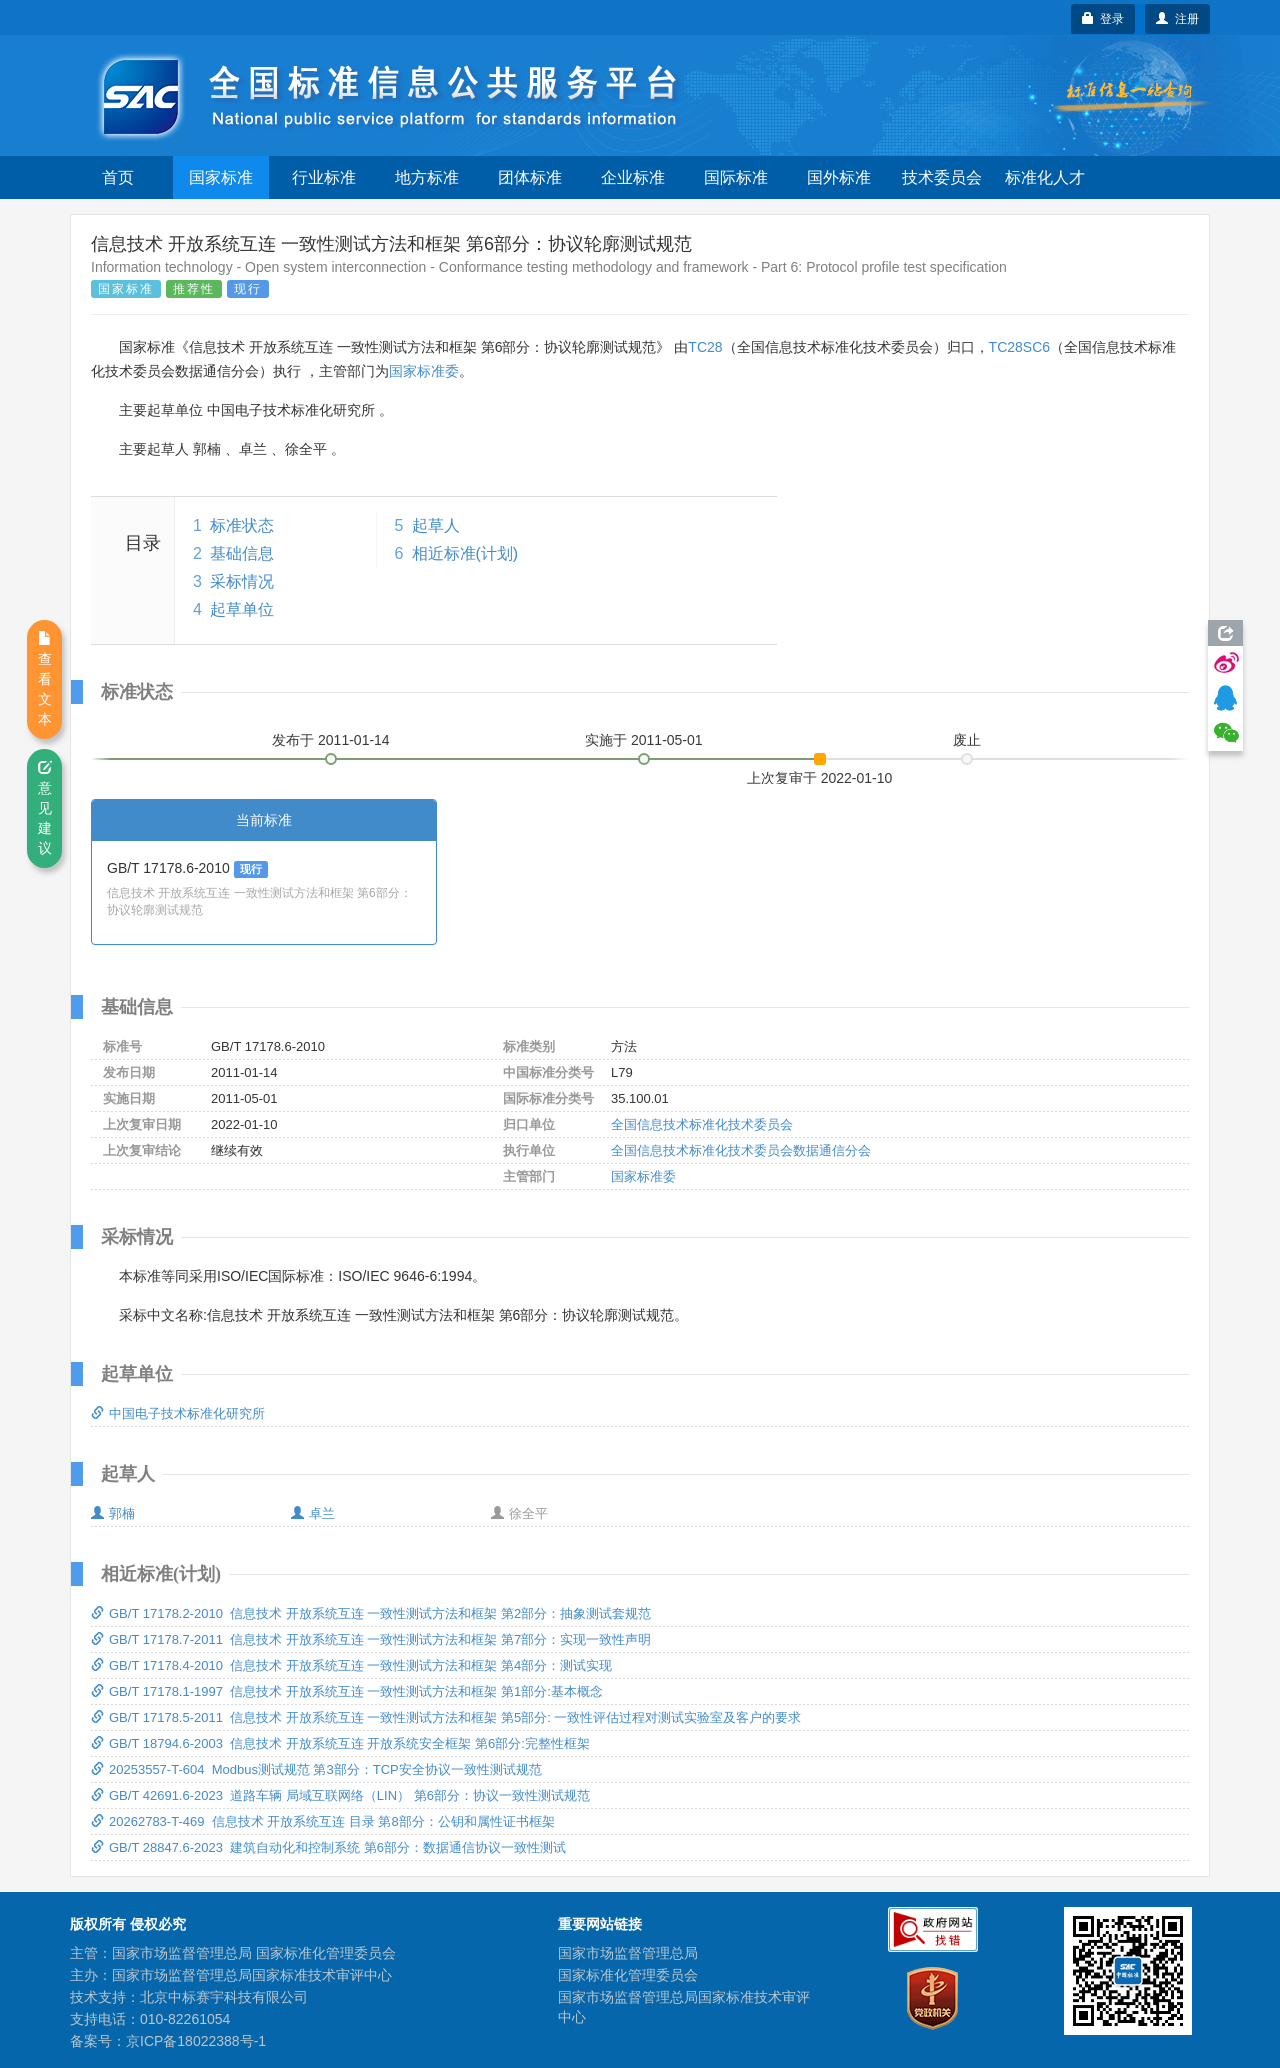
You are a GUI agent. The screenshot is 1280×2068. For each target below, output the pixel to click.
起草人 (436, 525)
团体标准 (530, 177)
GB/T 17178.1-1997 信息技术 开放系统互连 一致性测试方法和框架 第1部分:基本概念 (347, 1691)
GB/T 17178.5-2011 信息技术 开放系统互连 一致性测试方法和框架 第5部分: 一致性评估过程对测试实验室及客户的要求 (446, 1717)
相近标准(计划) (465, 553)
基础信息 (242, 553)
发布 (331, 740)
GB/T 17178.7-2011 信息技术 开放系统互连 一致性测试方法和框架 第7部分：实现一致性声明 (371, 1639)
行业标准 (324, 177)
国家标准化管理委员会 (628, 1975)
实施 (644, 740)
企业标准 (633, 177)
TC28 (705, 347)
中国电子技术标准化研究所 (178, 1413)
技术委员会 (942, 177)
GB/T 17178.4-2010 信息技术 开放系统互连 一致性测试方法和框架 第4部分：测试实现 (351, 1665)
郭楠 (113, 1513)
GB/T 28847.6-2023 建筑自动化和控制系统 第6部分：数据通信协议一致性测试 (328, 1847)
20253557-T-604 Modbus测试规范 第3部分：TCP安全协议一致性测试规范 (316, 1769)
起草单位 (242, 609)
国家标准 (221, 177)
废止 (967, 740)
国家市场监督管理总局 (628, 1953)
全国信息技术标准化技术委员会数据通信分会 (741, 1150)
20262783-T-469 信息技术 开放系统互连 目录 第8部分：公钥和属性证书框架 (323, 1821)
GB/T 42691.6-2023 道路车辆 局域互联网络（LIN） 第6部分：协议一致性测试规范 (340, 1795)
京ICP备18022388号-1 (196, 2041)
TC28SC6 (1019, 347)
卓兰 (313, 1513)
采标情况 (242, 581)
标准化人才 (1045, 177)
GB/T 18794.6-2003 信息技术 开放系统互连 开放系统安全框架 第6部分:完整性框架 (340, 1743)
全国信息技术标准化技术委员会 (702, 1124)
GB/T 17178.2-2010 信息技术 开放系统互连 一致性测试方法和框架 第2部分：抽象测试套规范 (371, 1613)
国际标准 (736, 177)
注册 (1177, 19)
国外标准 (839, 177)
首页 (118, 177)
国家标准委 (424, 371)
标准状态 (242, 525)
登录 (1103, 19)
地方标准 (427, 177)
